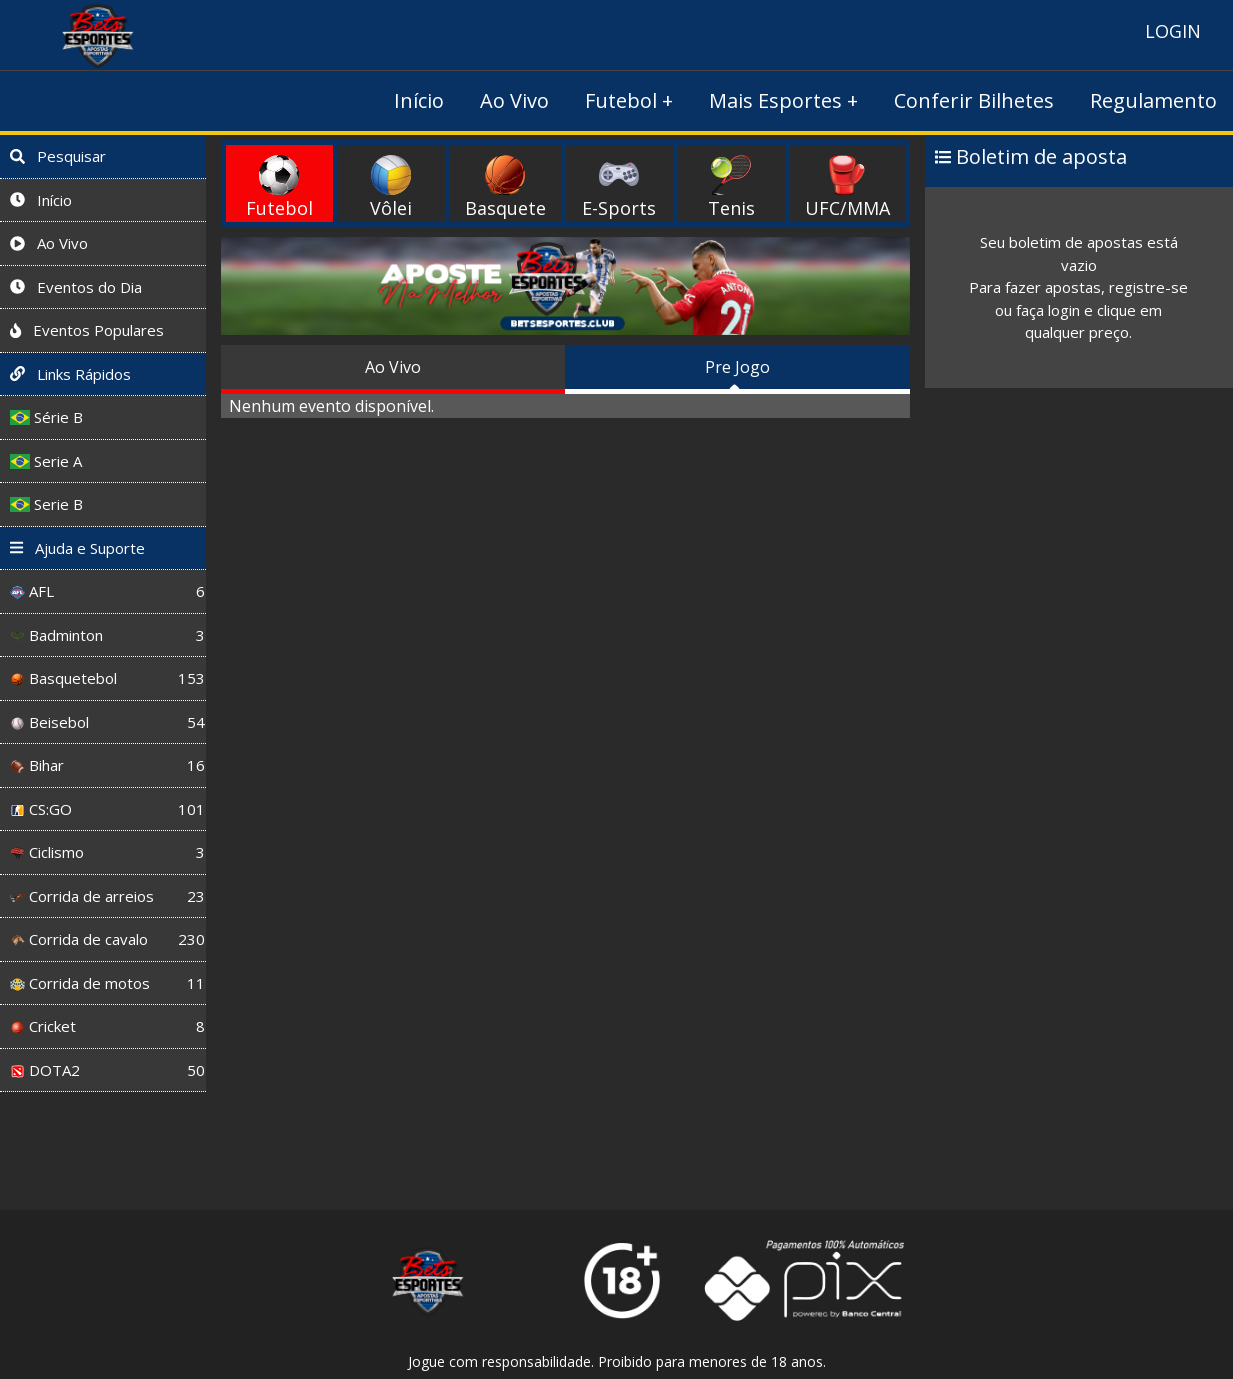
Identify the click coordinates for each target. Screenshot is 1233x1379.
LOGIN (1173, 31)
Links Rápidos (70, 374)
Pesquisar (58, 156)
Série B (46, 417)
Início (419, 100)
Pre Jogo (737, 367)
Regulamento (1153, 100)
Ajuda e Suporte (77, 548)
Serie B (46, 504)
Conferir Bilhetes (974, 100)
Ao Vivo (514, 100)
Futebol (621, 100)
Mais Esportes (775, 100)
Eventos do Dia (76, 287)
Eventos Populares (87, 330)
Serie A (46, 461)
